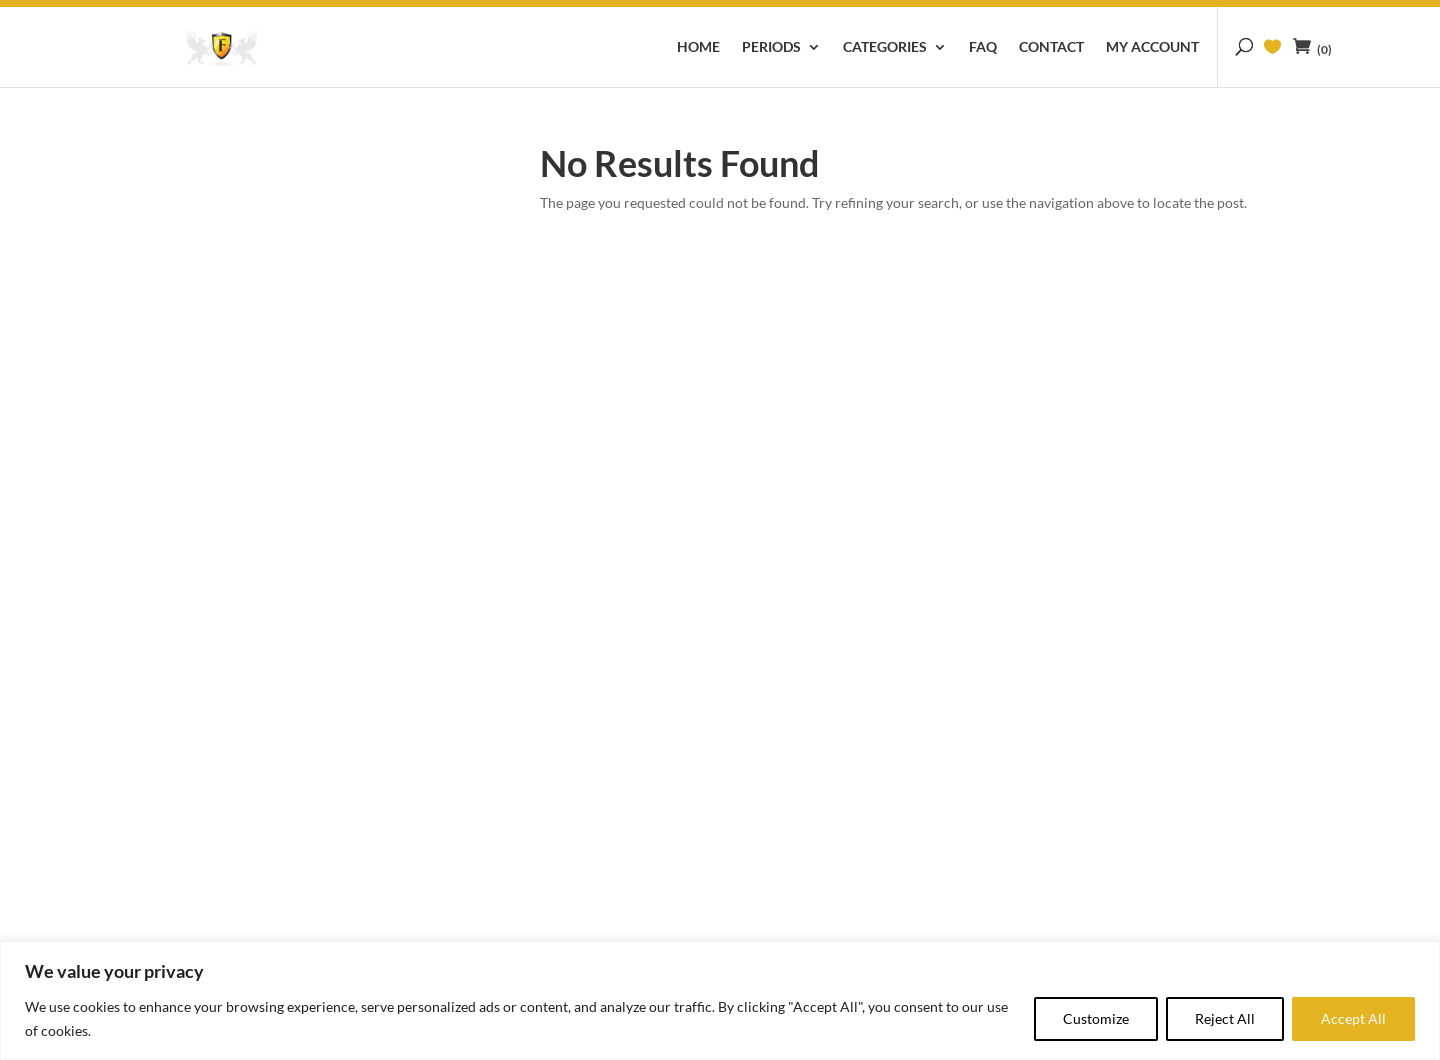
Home (698, 47)
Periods (771, 47)
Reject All (1225, 1018)
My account (1152, 47)
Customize (1096, 1018)
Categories (885, 47)
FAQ (983, 47)
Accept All (1353, 1018)
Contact (1051, 47)
